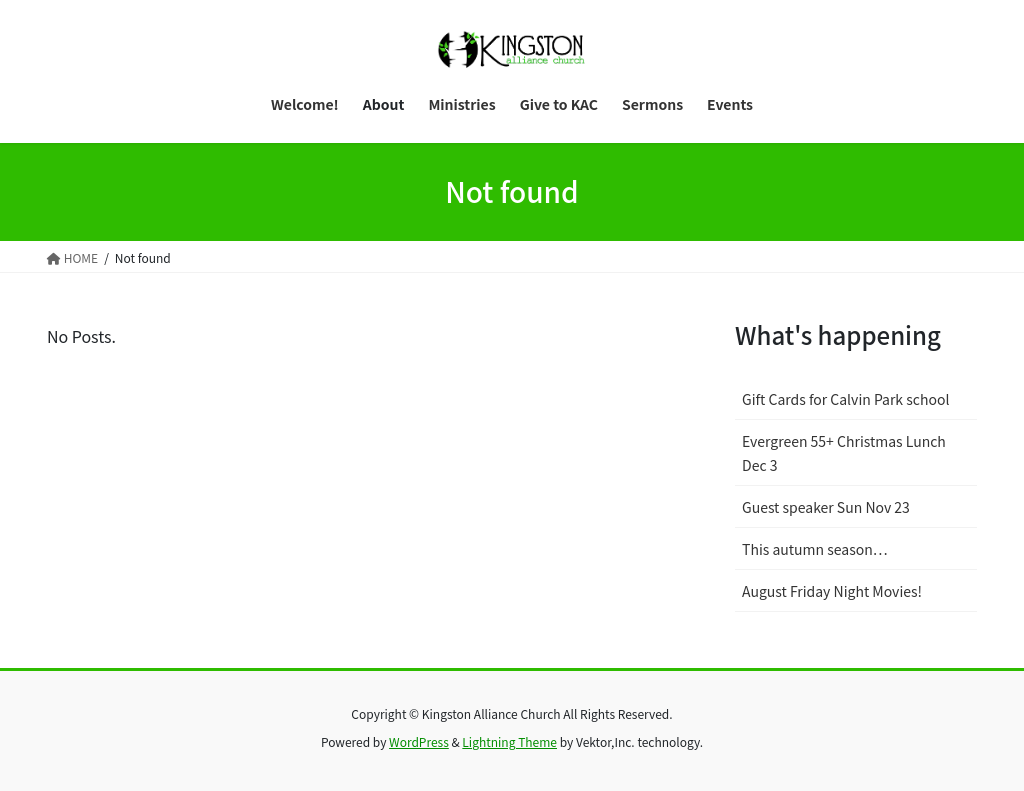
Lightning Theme (509, 741)
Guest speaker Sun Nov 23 (826, 507)
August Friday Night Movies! (832, 591)
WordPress (419, 741)
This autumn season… (815, 549)
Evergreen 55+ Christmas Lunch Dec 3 (844, 452)
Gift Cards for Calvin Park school (845, 399)
